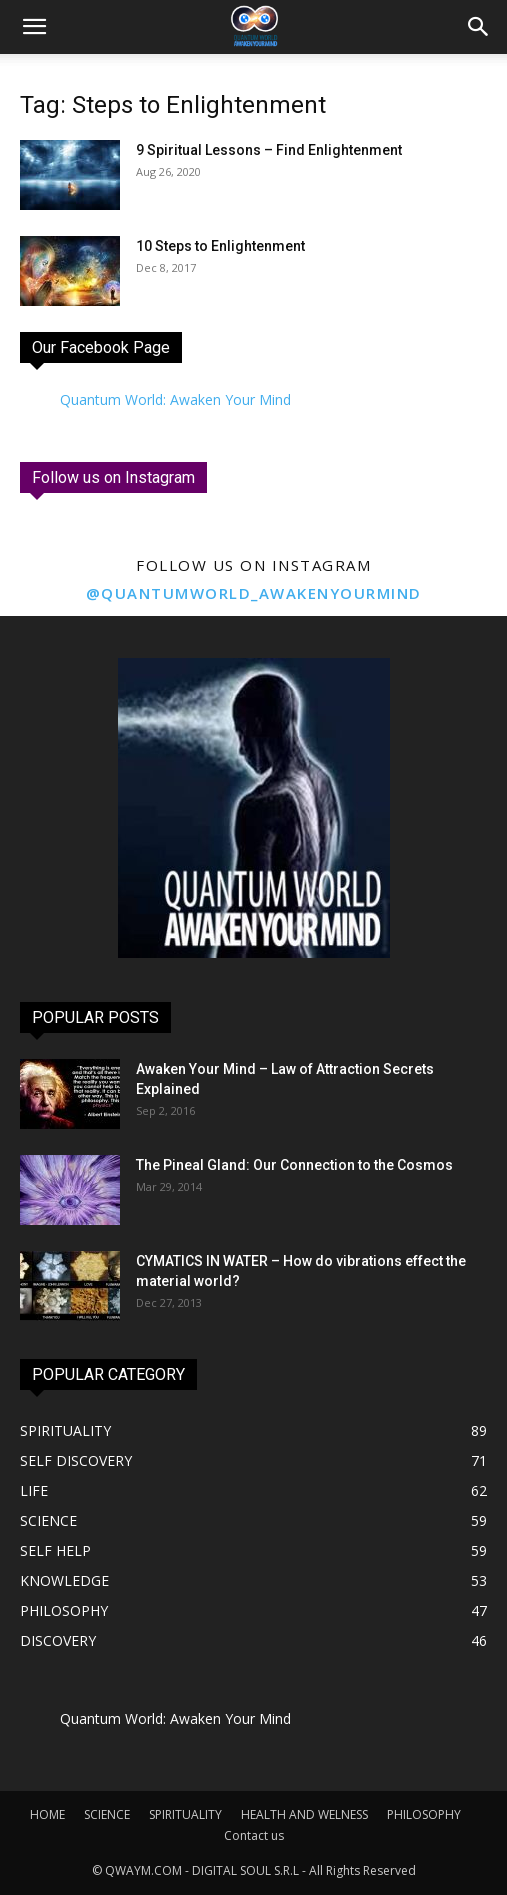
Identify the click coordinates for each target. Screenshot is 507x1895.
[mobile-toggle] (34, 27)
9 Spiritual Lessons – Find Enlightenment (269, 150)
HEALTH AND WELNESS (304, 1814)
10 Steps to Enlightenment (220, 246)
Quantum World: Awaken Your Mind (175, 399)
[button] (479, 27)
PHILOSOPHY (424, 1814)
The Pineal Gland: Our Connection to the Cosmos (294, 1165)
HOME (47, 1814)
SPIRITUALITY (185, 1814)
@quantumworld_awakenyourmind (254, 593)
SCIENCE (107, 1814)
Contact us (254, 1835)
